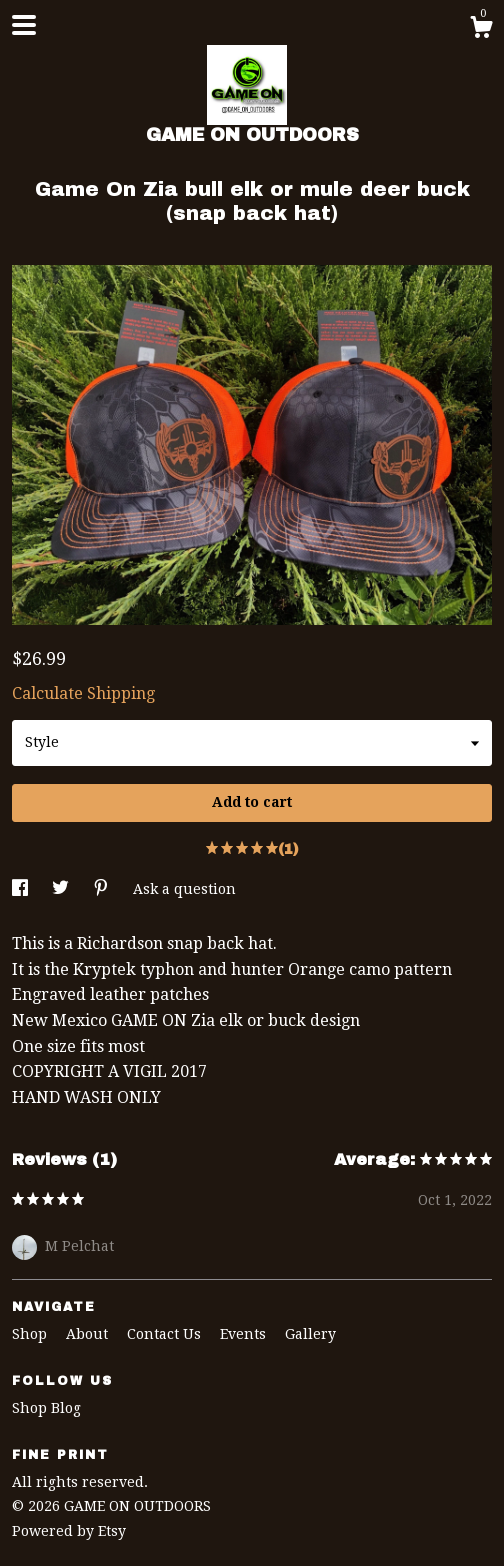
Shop (31, 1334)
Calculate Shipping (83, 693)
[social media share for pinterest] (103, 889)
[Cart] (481, 30)
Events (245, 1334)
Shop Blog (46, 1408)
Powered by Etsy (69, 1531)
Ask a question (184, 889)
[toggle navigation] (24, 25)
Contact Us (166, 1334)
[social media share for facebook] (22, 889)
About (89, 1334)
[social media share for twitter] (62, 889)
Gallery (310, 1334)
